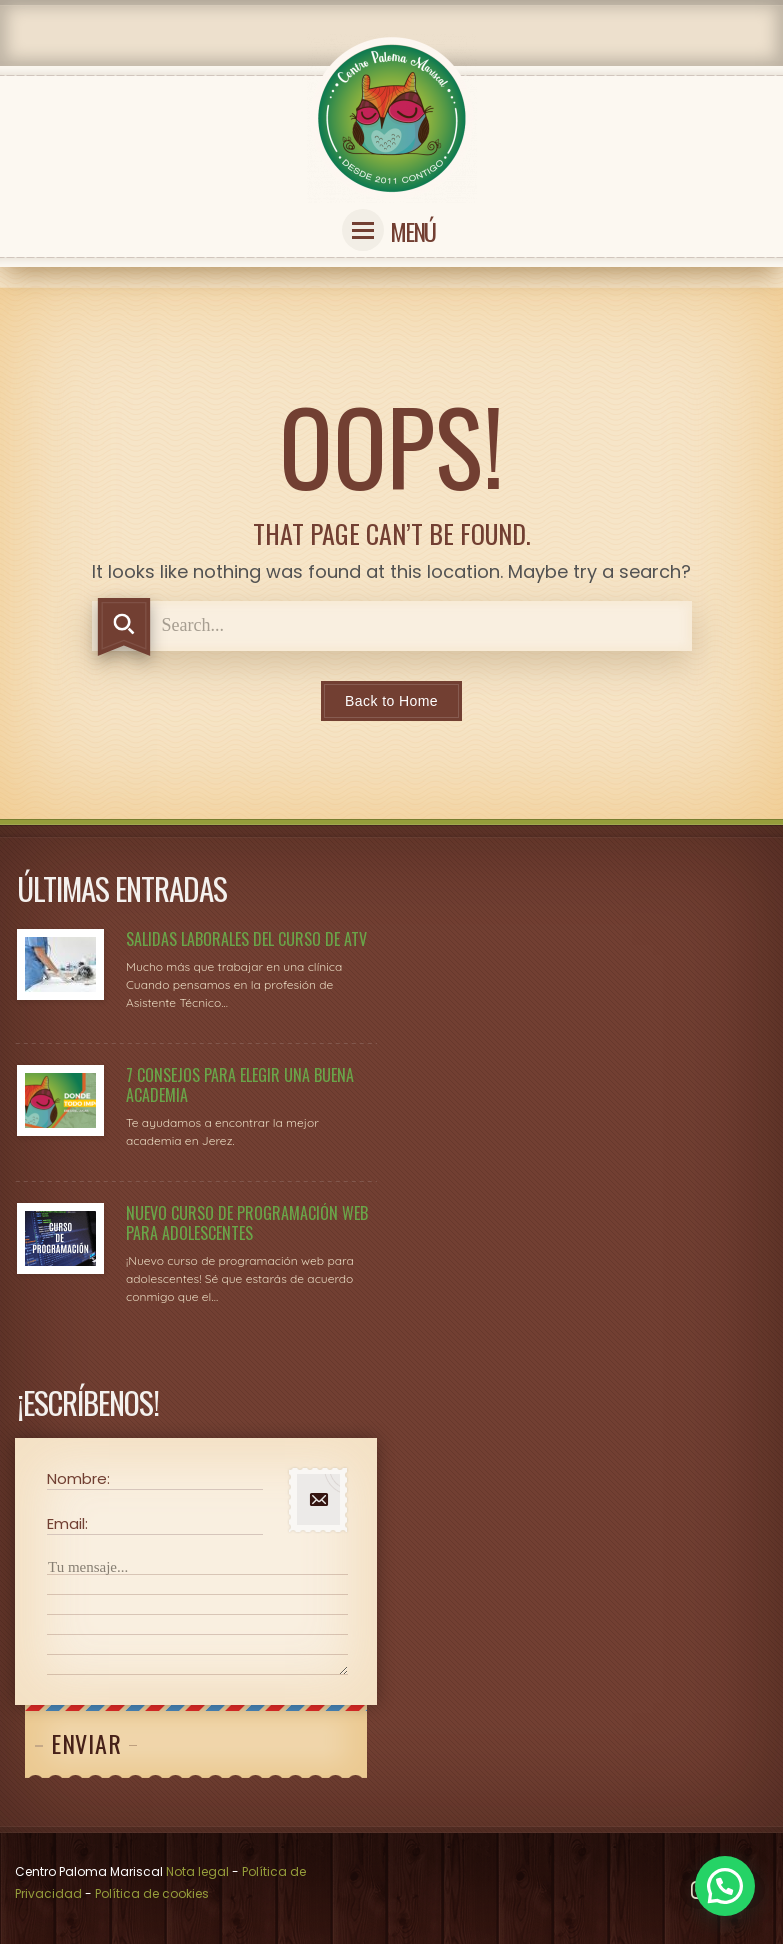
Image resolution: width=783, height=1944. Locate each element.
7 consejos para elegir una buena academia (240, 1085)
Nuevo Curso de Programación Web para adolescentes (247, 1223)
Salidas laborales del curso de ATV (246, 939)
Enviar (86, 1743)
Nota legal (197, 1871)
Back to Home (391, 701)
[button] (725, 1886)
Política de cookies (152, 1893)
